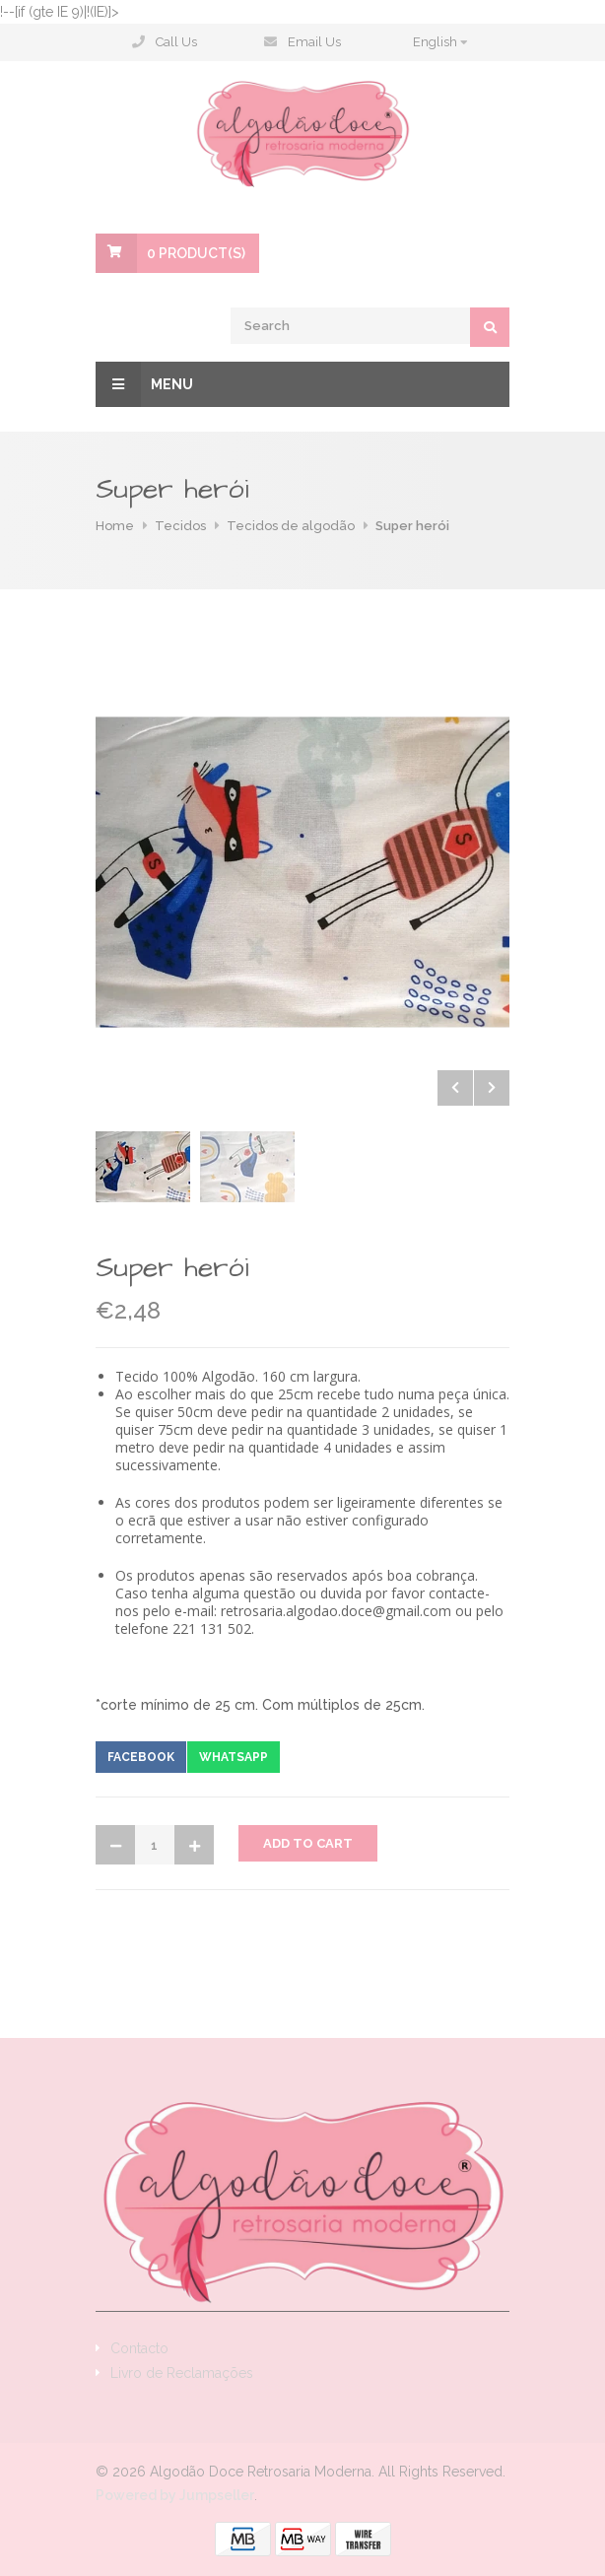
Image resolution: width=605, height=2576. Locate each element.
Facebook (140, 1757)
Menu (144, 384)
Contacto (139, 2348)
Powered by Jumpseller (175, 2495)
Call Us (176, 41)
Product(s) (196, 253)
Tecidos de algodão (291, 525)
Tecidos (180, 525)
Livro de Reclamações (181, 2373)
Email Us (314, 41)
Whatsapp (233, 1757)
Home (115, 525)
